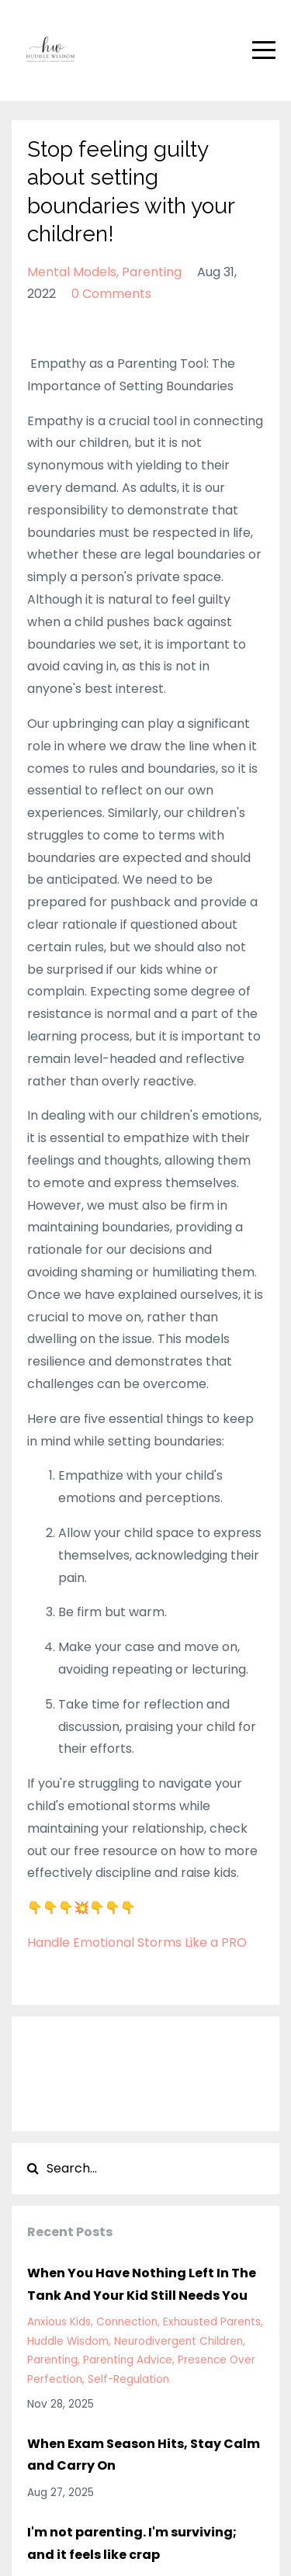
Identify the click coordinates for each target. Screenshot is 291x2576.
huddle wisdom (68, 2341)
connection (127, 2322)
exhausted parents (212, 2322)
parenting (152, 272)
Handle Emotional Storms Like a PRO (137, 1942)
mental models (71, 272)
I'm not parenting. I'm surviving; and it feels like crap (132, 2543)
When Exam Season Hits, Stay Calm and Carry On (143, 2455)
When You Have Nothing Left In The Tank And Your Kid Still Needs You (141, 2284)
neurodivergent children (178, 2341)
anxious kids (59, 2322)
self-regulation (128, 2379)
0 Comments (111, 294)
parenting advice (127, 2360)
